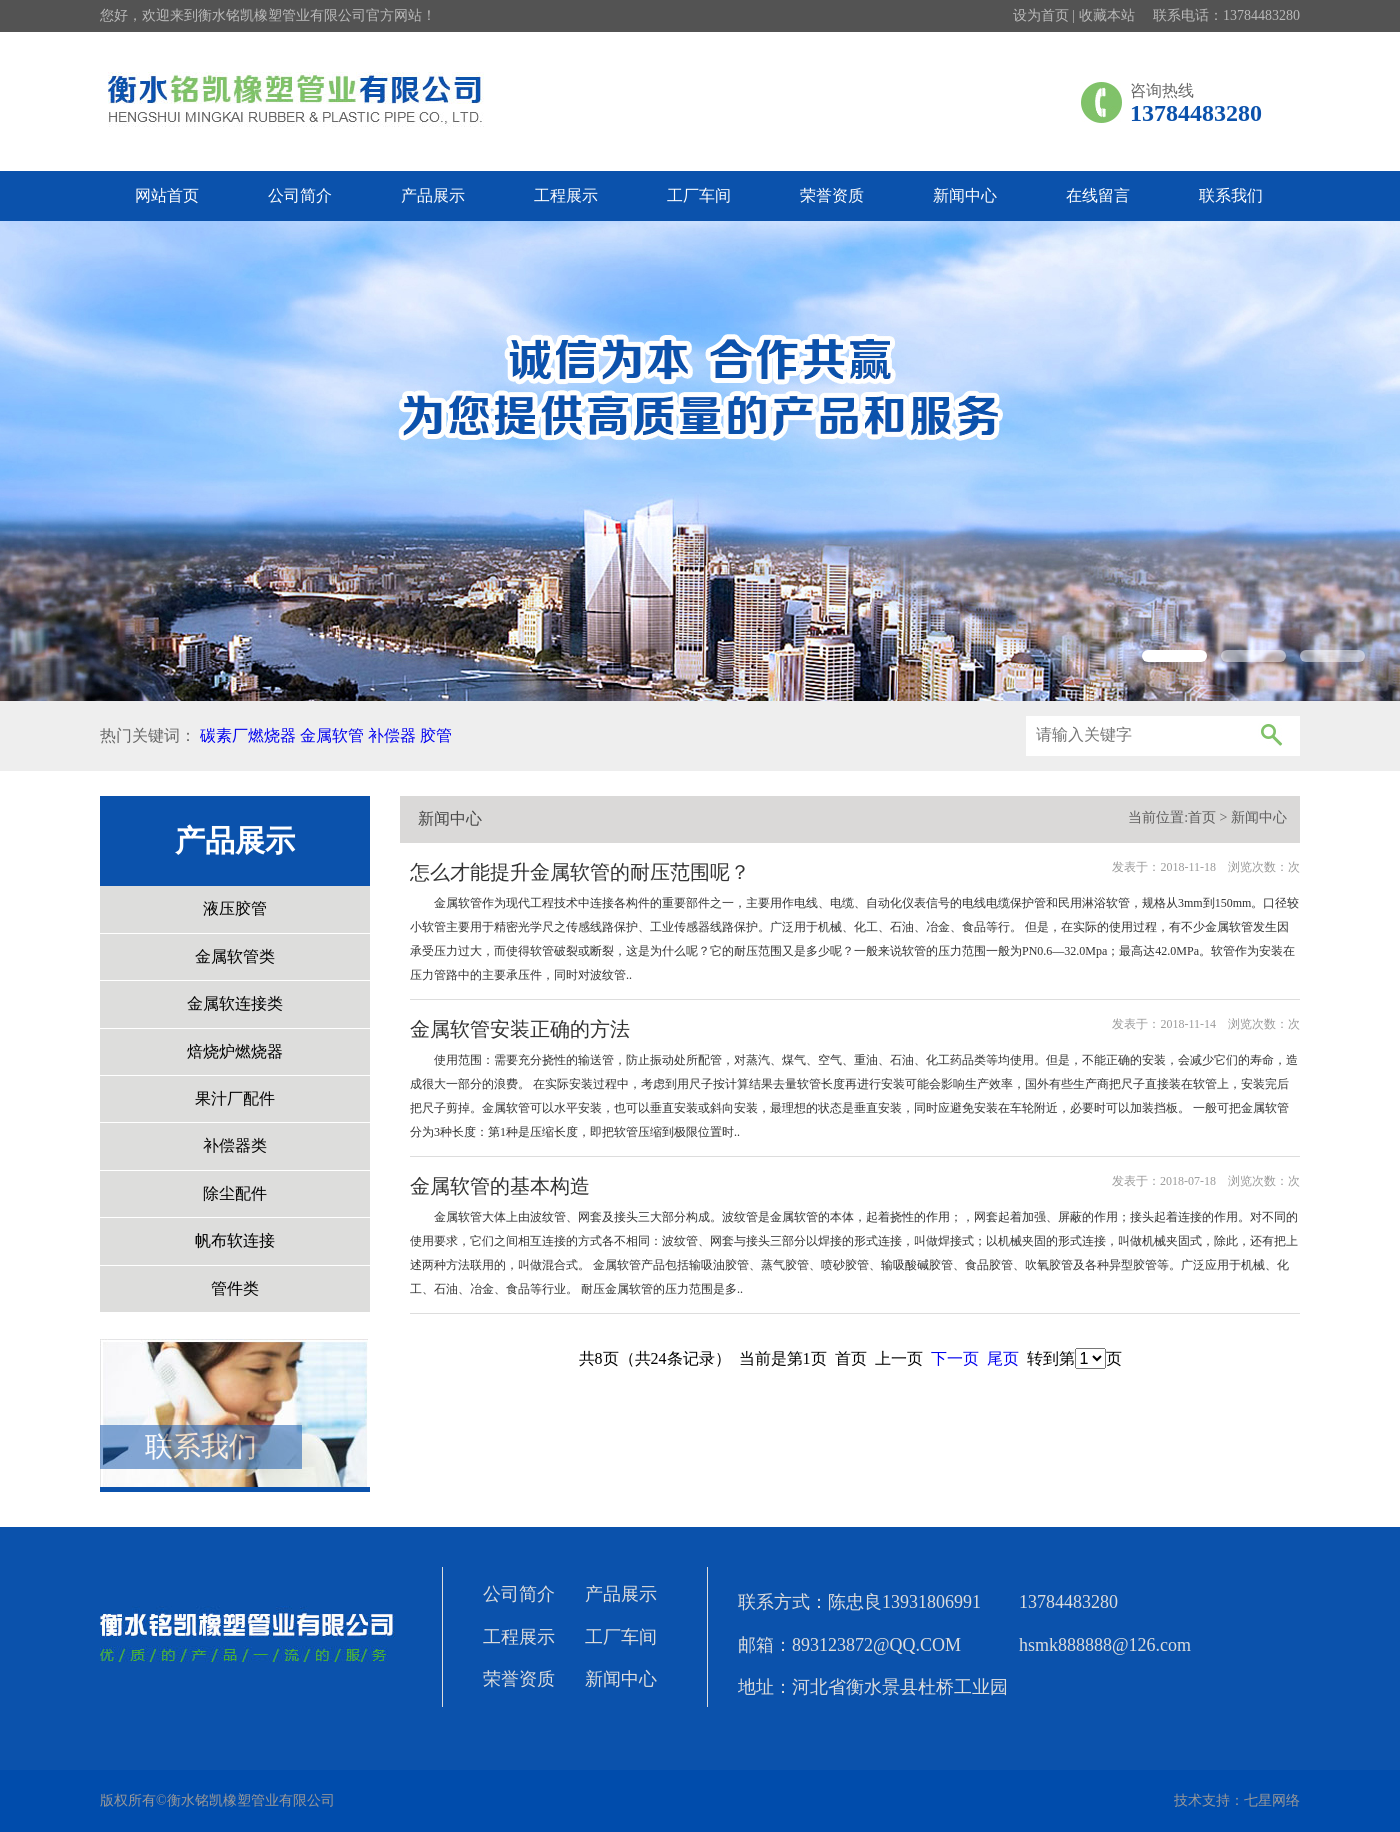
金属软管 (332, 735)
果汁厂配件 (235, 1098)
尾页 (1003, 1358)
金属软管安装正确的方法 (520, 1029)
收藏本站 (1107, 15)
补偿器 (392, 735)
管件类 (235, 1288)
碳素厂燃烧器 (248, 735)
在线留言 (1098, 195)
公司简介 (300, 195)
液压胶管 (235, 908)
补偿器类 (235, 1145)
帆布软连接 (235, 1240)
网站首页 (167, 195)
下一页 (955, 1358)
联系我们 (1231, 195)
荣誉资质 (832, 195)
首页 (1202, 817)
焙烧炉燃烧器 (235, 1051)
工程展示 (566, 195)
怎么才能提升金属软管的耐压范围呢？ (580, 872)
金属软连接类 (235, 1003)
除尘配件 (235, 1193)
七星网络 (1272, 1800)
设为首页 (1041, 15)
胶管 (436, 735)
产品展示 (433, 195)
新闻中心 (965, 195)
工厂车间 (699, 195)
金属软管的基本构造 (500, 1186)
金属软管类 (235, 956)
